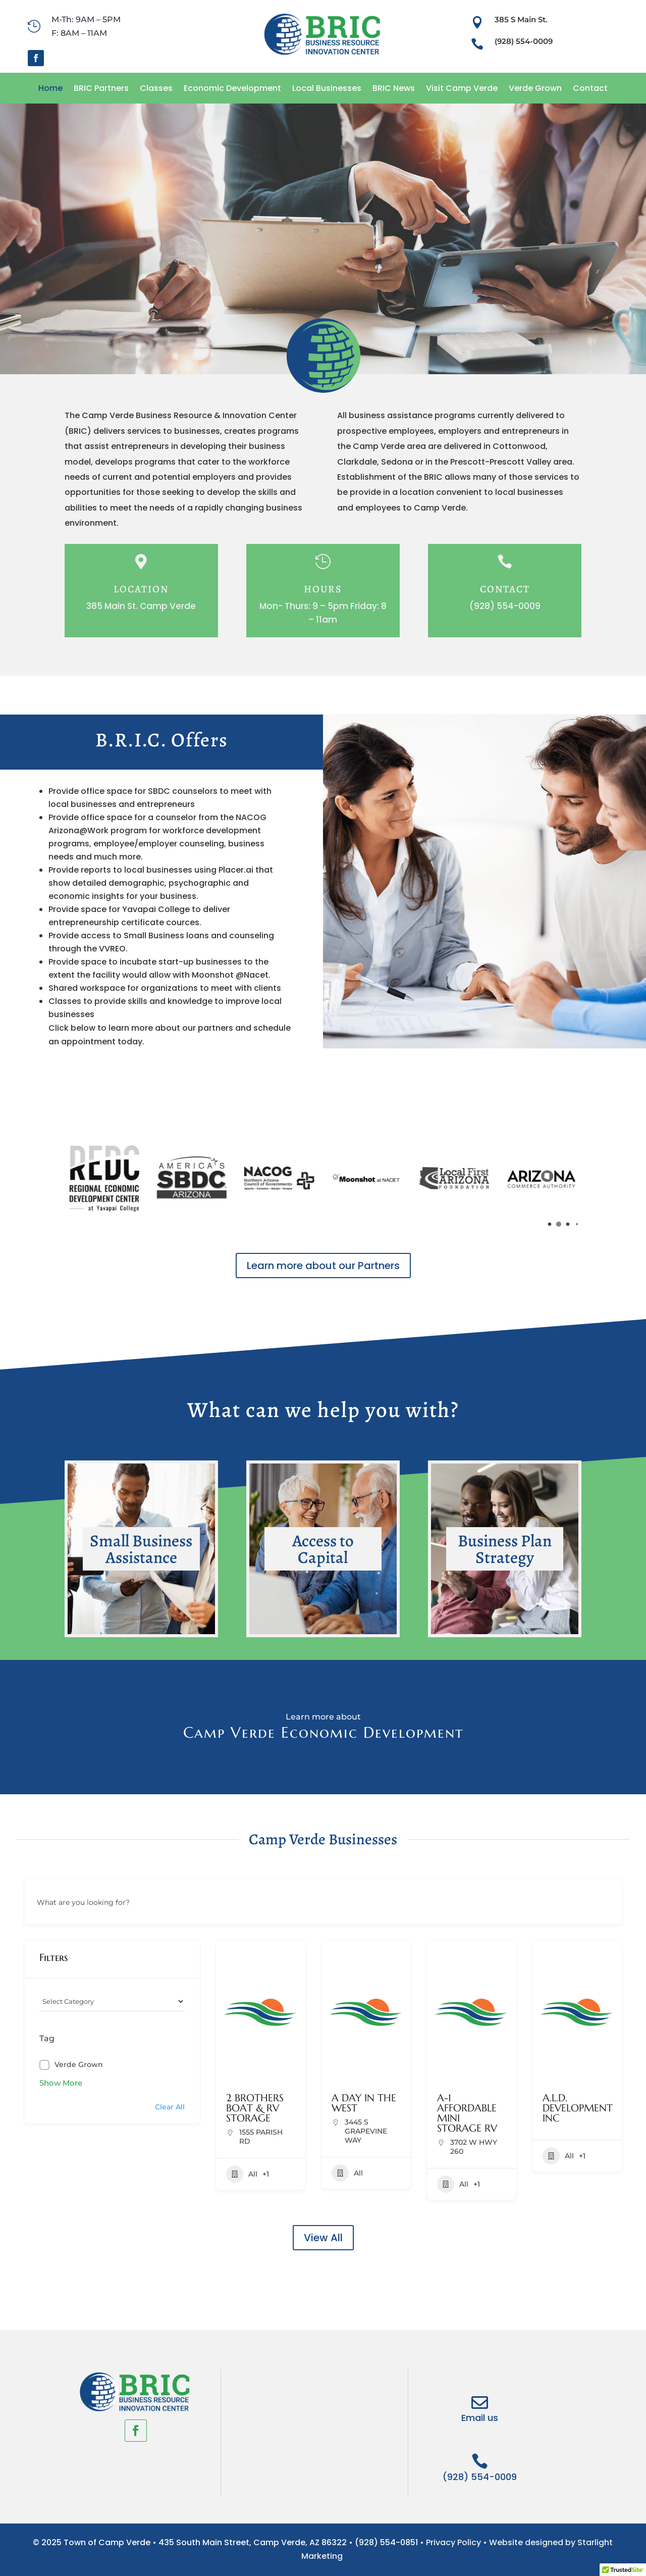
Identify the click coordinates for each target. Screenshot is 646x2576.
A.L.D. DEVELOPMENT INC (578, 2108)
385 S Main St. (521, 19)
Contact (590, 88)
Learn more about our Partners (323, 1265)
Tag (47, 2038)
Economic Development (232, 88)
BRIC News (393, 88)
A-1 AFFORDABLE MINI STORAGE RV (467, 2113)
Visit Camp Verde (462, 88)
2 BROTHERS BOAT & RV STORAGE (255, 2108)
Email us (479, 2417)
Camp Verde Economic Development (323, 1732)
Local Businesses (326, 88)
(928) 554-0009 (524, 41)
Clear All (170, 2106)
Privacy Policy (453, 2542)
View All (323, 2238)
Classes (156, 88)
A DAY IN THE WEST (364, 2103)
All (241, 2174)
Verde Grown (535, 88)
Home (50, 88)
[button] (550, 1224)
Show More (60, 2083)
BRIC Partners (101, 88)
